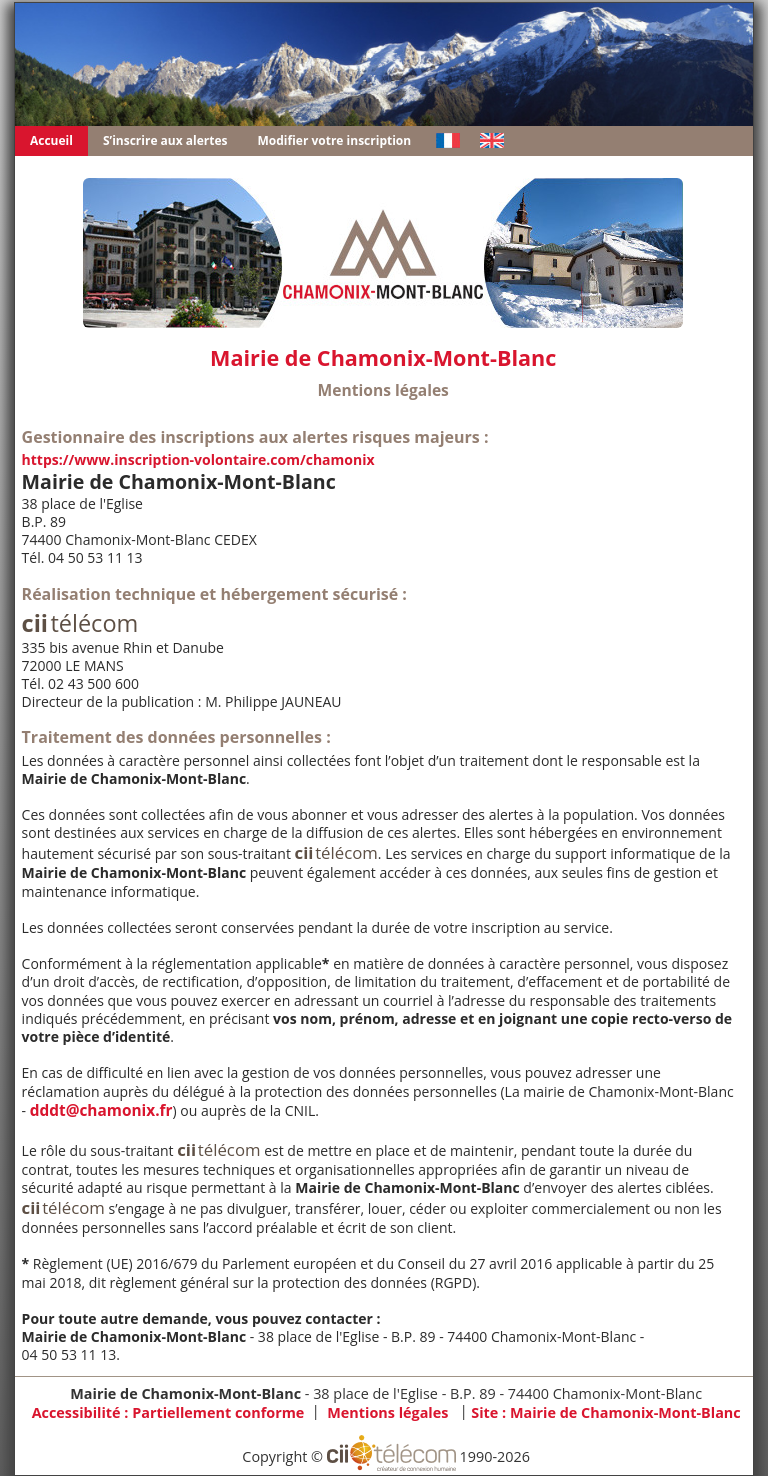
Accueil (51, 140)
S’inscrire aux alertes (165, 140)
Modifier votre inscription (335, 140)
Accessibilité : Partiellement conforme (168, 1412)
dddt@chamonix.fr (101, 1110)
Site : (605, 1412)
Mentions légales (387, 1412)
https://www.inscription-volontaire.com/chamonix (198, 459)
